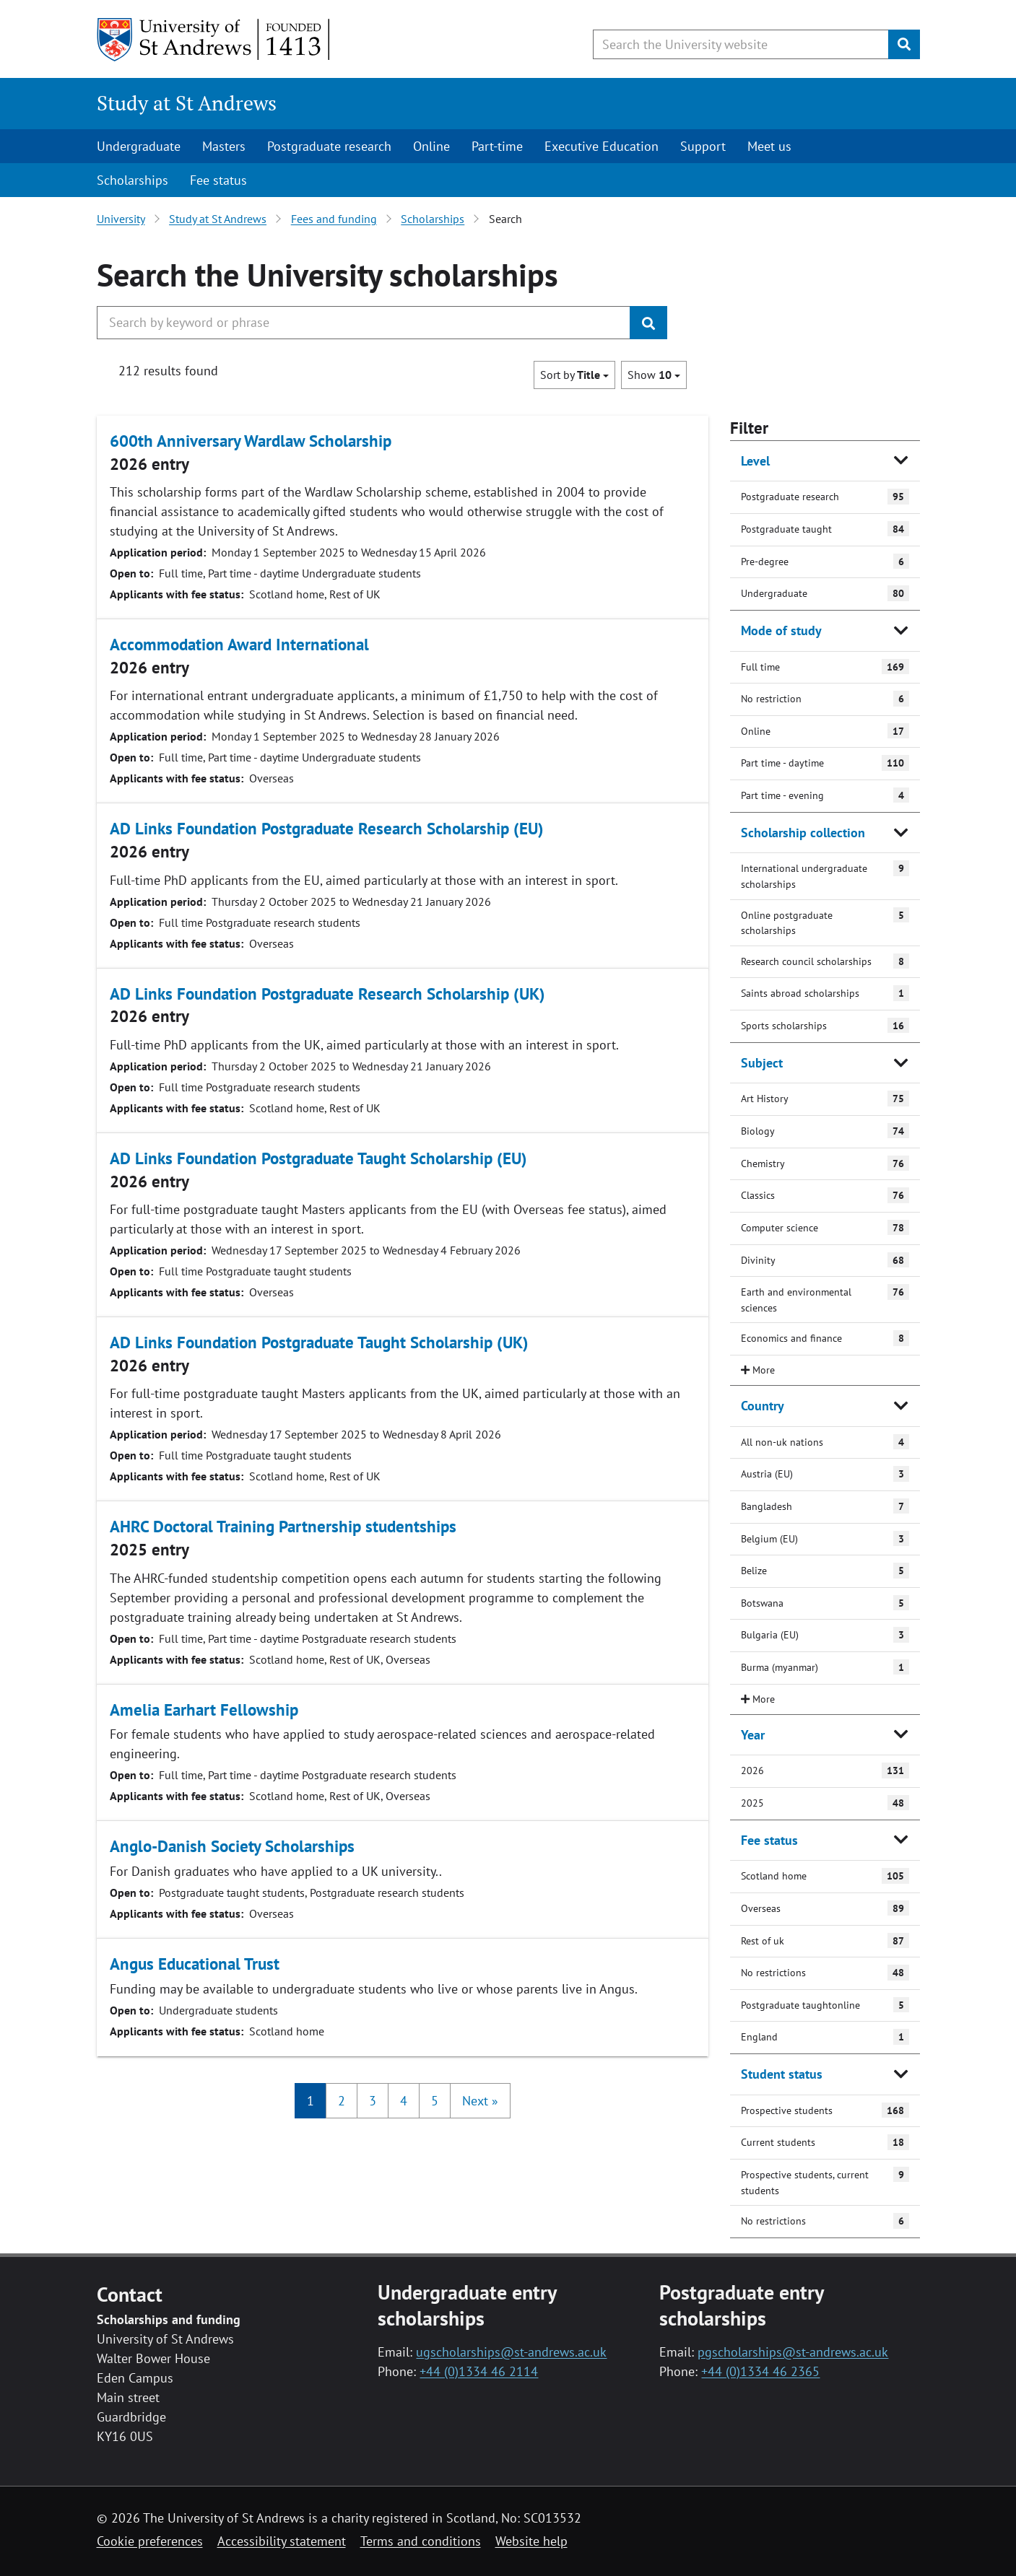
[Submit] (904, 44)
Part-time (497, 146)
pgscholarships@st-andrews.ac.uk (793, 2352)
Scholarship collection (803, 832)
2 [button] (341, 2100)
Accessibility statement (281, 2541)
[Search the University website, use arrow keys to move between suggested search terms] (741, 44)
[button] (480, 2100)
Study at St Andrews (187, 102)
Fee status (218, 180)
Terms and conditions (420, 2541)
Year (753, 1734)
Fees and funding (334, 218)
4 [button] (403, 2100)
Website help (531, 2541)
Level (755, 461)
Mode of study (781, 630)
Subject (762, 1063)
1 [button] (310, 2100)
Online (431, 146)
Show (654, 374)
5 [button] (434, 2100)
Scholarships (132, 180)
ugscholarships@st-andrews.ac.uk (511, 2352)
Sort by (574, 374)
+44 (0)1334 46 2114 (479, 2371)
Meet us (769, 146)
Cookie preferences (150, 2541)
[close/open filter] (825, 1370)
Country (762, 1405)
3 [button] (372, 2100)
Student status (781, 2074)
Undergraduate (139, 146)
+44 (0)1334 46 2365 (760, 2371)
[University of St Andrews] (214, 39)
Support (703, 146)
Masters (224, 146)
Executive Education (601, 146)
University (121, 218)
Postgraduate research (329, 146)
